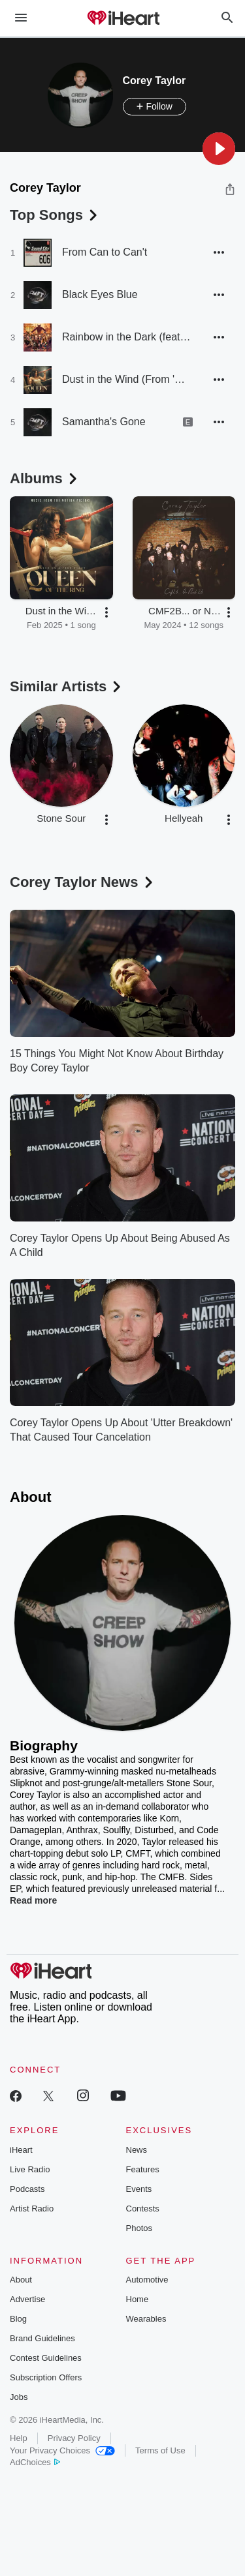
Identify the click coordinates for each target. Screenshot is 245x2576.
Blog (18, 2319)
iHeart (21, 2150)
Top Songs (55, 215)
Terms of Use (160, 2450)
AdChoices (35, 2462)
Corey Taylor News (82, 882)
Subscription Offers (46, 2377)
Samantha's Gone (104, 421)
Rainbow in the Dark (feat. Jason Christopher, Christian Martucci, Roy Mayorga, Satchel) (127, 336)
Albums (45, 478)
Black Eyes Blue (100, 294)
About (21, 2279)
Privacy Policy (74, 2438)
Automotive (147, 2279)
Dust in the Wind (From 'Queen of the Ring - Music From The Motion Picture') (127, 379)
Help (18, 2438)
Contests (142, 2208)
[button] (219, 148)
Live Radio (30, 2169)
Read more (33, 1900)
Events (139, 2189)
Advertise (27, 2299)
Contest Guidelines (46, 2358)
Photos (139, 2228)
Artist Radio (32, 2208)
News (137, 2150)
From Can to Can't (104, 252)
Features (142, 2169)
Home (137, 2299)
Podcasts (27, 2189)
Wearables (146, 2319)
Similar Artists (66, 686)
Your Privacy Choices (62, 2450)
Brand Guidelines (42, 2338)
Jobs (18, 2397)
